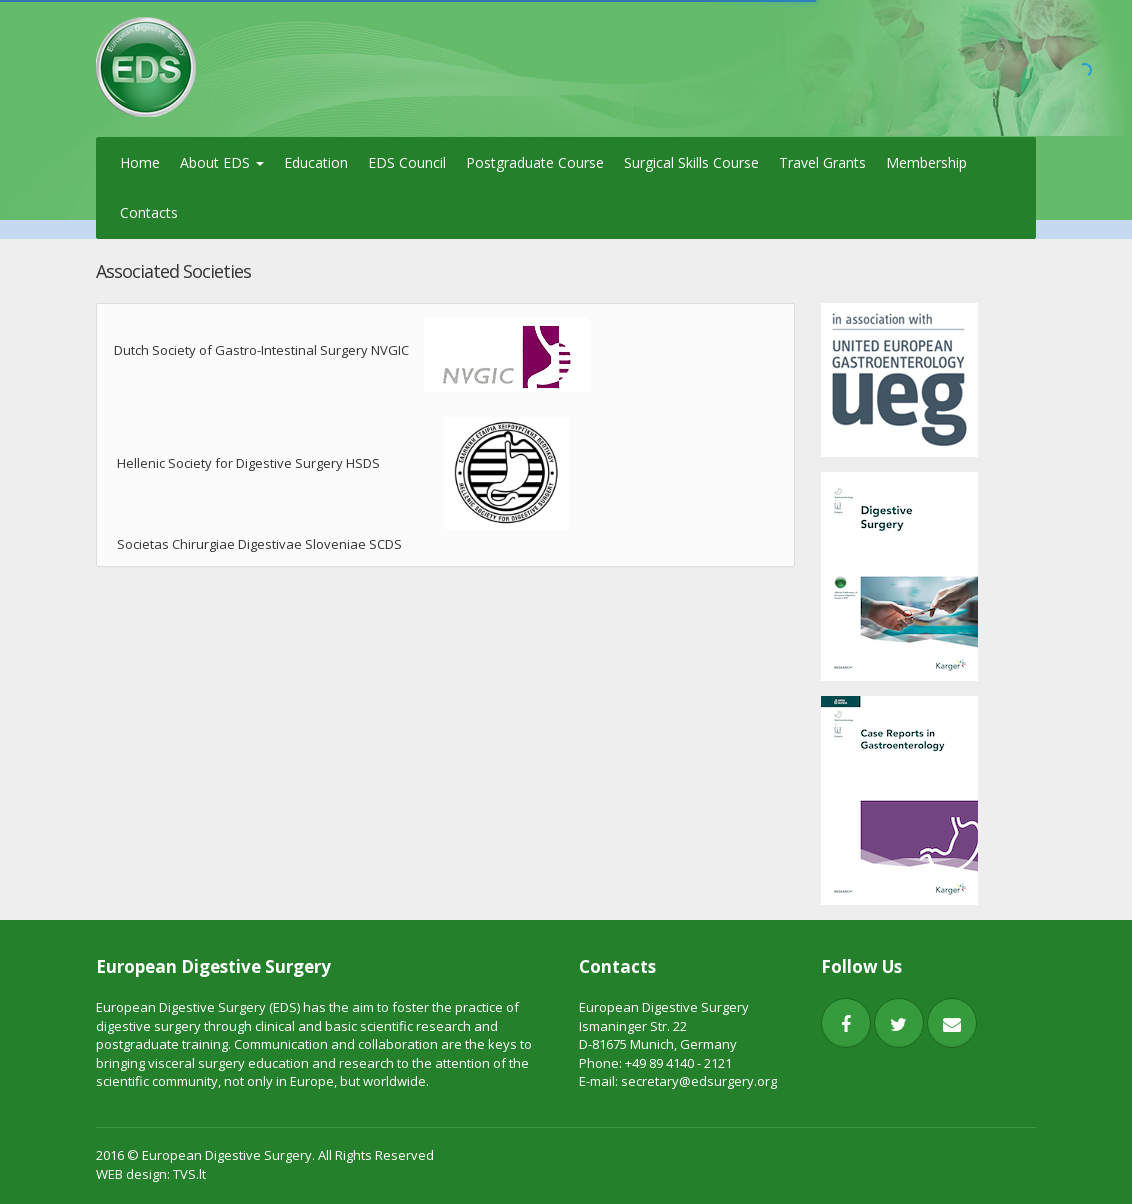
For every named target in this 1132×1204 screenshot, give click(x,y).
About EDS (222, 162)
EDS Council (407, 162)
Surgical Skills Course (691, 162)
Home (140, 162)
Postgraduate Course (535, 162)
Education (316, 162)
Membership (926, 162)
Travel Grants (822, 162)
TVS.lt (189, 1174)
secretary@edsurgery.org (699, 1081)
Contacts (149, 212)
